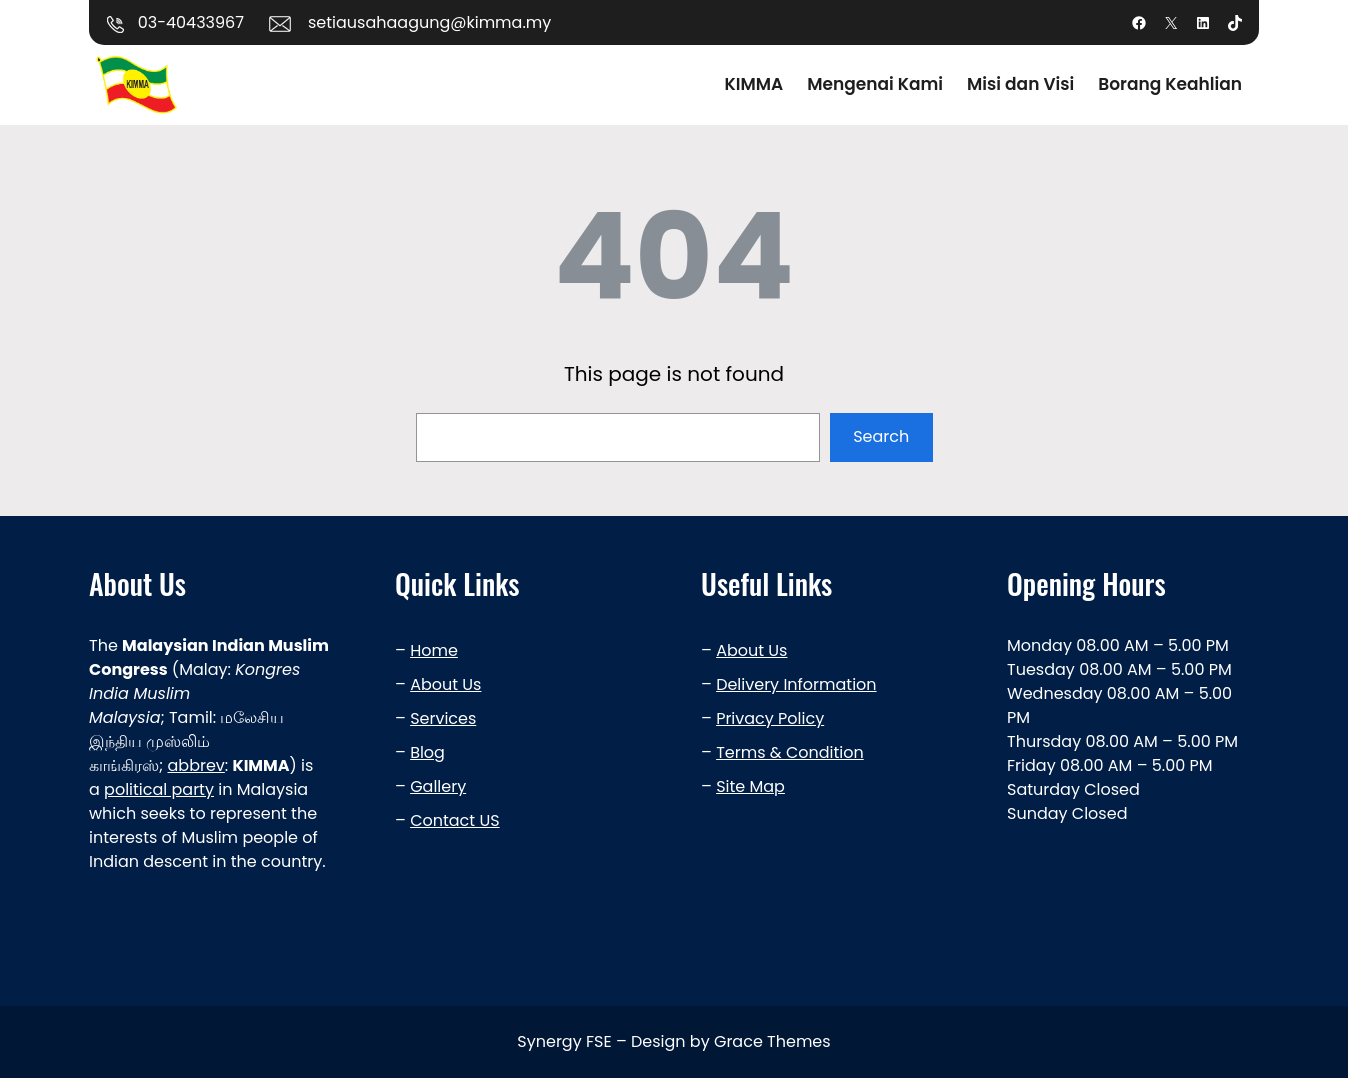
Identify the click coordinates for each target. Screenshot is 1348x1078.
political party (159, 789)
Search (881, 436)
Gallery (438, 786)
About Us (445, 684)
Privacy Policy (770, 718)
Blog (427, 752)
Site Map (750, 786)
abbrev (196, 765)
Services (443, 718)
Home (434, 650)
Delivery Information (796, 684)
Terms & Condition (790, 752)
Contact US (454, 820)
